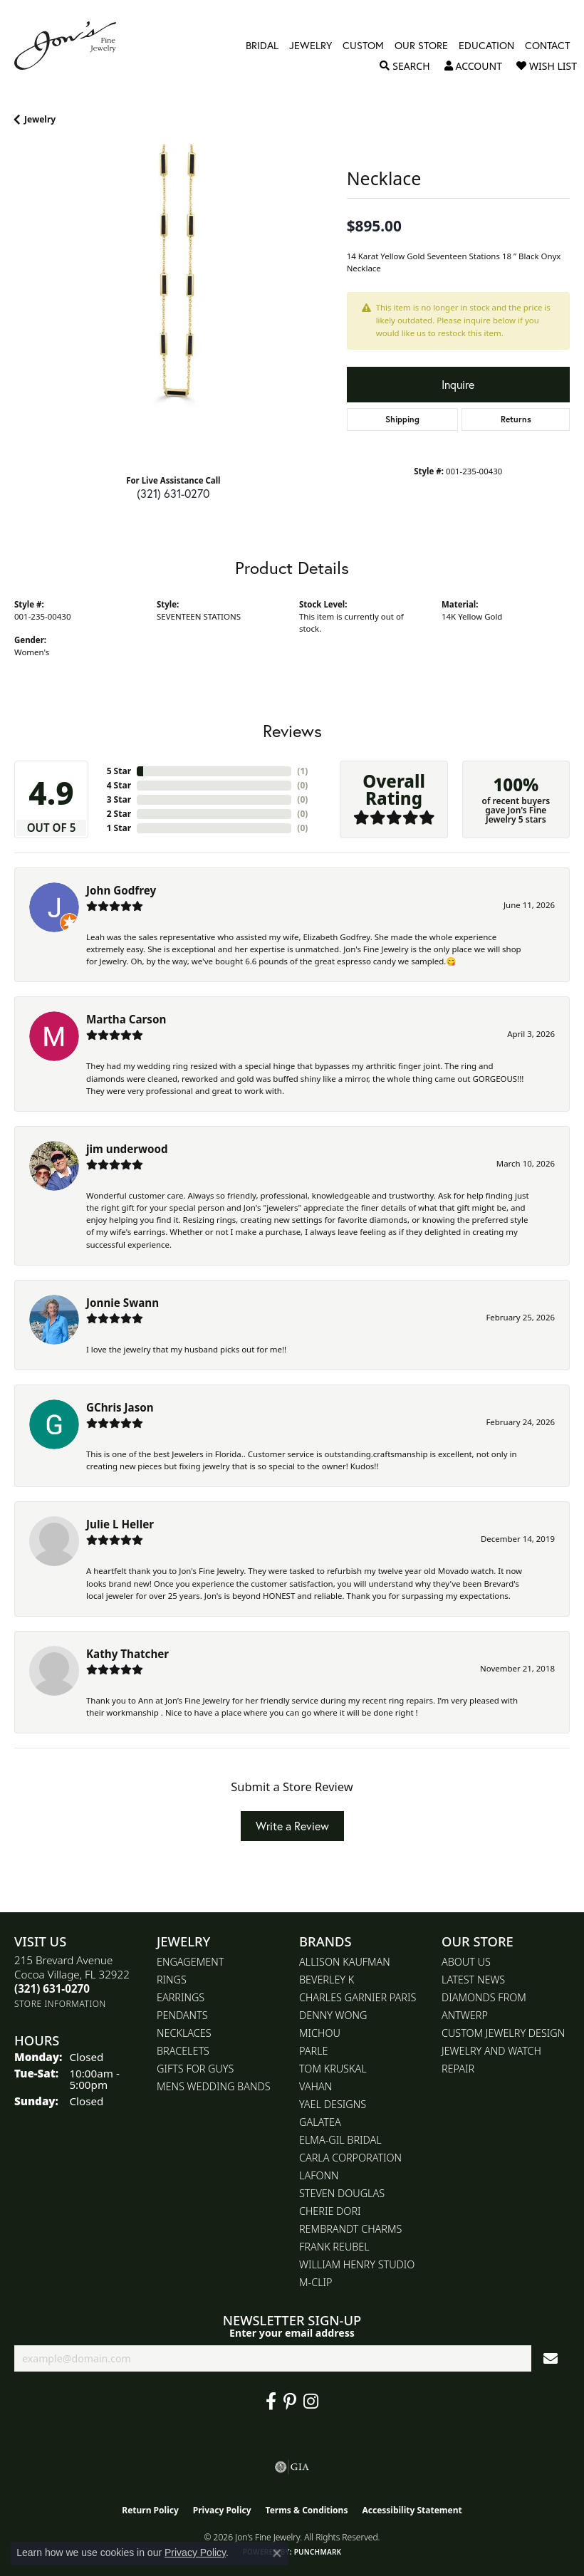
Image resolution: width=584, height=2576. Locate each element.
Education (486, 46)
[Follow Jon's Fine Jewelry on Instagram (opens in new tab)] (310, 2401)
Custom (363, 46)
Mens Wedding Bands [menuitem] (214, 2086)
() (302, 771)
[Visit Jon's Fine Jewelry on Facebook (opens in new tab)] (271, 2401)
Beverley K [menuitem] (326, 1979)
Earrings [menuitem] (180, 1997)
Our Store (421, 46)
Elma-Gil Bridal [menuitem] (340, 2140)
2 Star (119, 814)
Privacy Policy (222, 2510)
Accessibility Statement (412, 2510)
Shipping (402, 419)
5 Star (119, 771)
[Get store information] (60, 2004)
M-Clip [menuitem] (316, 2282)
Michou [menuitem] (319, 2033)
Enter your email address (292, 2333)
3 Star (119, 799)
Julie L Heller (120, 1524)
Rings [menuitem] (172, 1979)
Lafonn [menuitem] (318, 2175)
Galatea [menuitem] (320, 2122)
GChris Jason (120, 1407)
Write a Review (292, 1825)
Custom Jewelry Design (503, 2033)
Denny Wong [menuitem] (333, 2015)
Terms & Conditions (307, 2510)
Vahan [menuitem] (315, 2086)
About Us (466, 1961)
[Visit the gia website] (292, 2467)
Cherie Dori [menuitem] (330, 2211)
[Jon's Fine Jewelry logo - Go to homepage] (72, 45)
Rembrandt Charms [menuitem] (350, 2229)
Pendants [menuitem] (182, 2015)
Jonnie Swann (122, 1302)
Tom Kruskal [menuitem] (333, 2068)
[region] (173, 304)
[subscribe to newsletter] (550, 2358)
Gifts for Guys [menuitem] (195, 2068)
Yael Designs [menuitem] (332, 2104)
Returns (516, 419)
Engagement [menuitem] (190, 1961)
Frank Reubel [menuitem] (334, 2246)
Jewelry (310, 46)
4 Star (119, 785)
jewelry (40, 119)
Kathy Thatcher (127, 1654)
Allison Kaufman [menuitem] (344, 1961)
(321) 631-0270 (173, 493)
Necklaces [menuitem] (184, 2033)
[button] (404, 66)
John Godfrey (121, 890)
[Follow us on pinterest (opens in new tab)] (289, 2401)
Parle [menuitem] (313, 2051)
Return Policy (150, 2510)
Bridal (262, 46)
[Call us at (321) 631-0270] (52, 1988)
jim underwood (127, 1149)
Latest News (473, 1979)
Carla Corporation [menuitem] (350, 2157)
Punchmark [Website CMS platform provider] (318, 2552)
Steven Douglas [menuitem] (342, 2193)
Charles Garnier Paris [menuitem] (357, 1997)
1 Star (119, 828)
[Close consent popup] (277, 2553)
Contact (547, 46)
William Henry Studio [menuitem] (356, 2264)
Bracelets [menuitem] (183, 2051)
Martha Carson (126, 1019)
